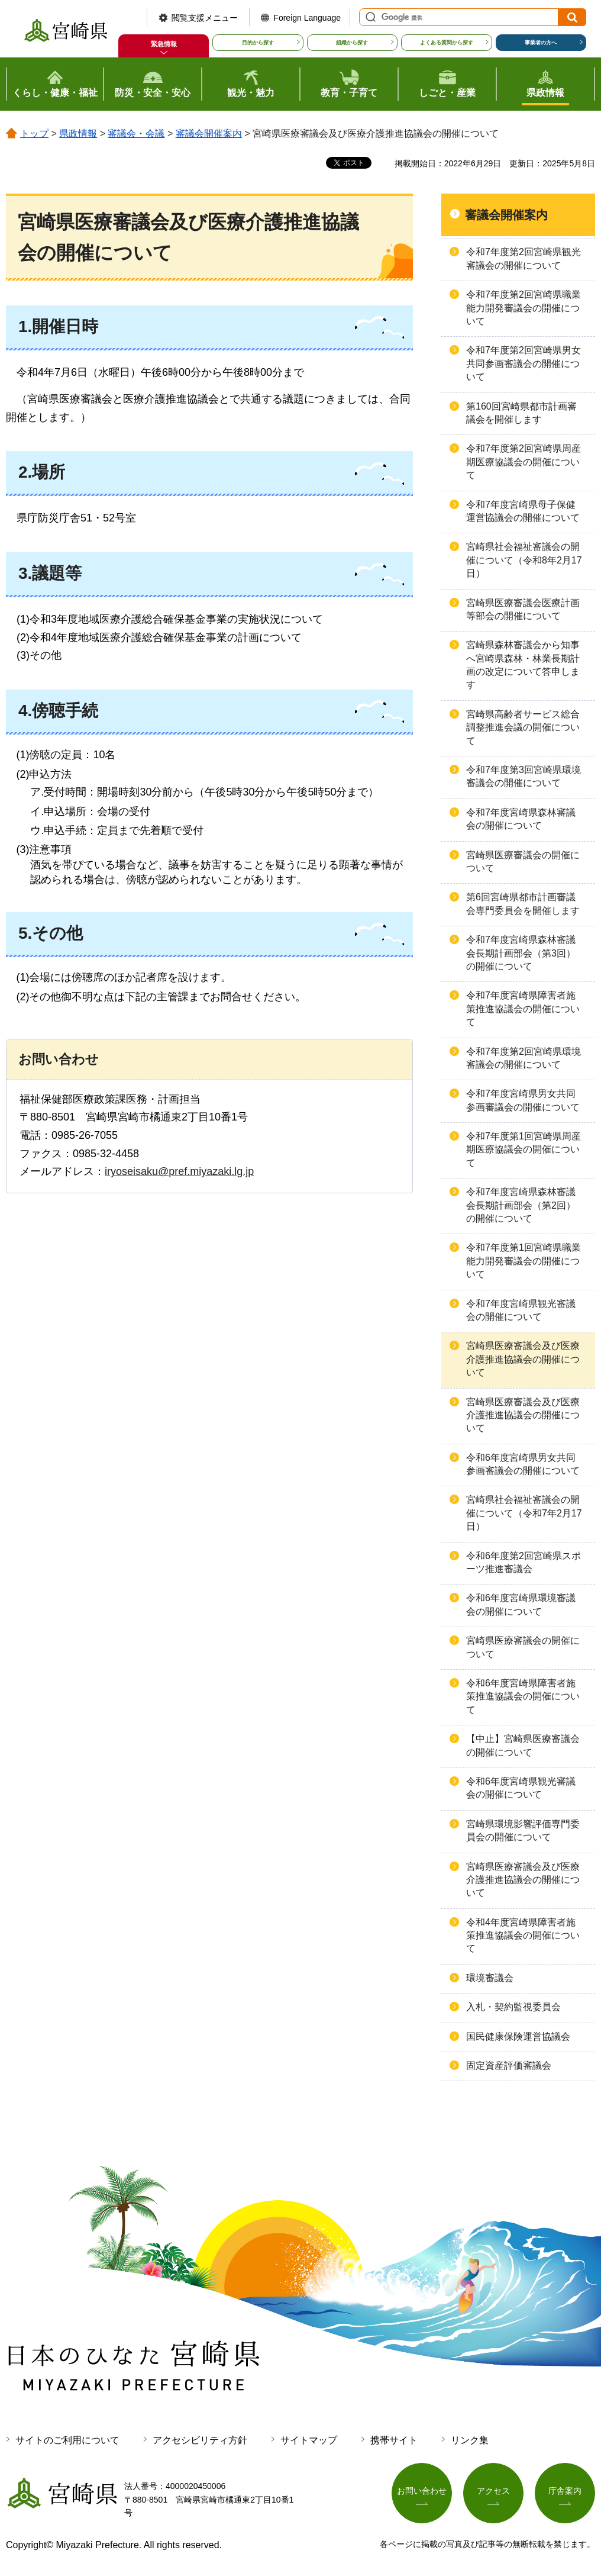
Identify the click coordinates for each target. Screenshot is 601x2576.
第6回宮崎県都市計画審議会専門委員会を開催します (523, 903)
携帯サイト (394, 2440)
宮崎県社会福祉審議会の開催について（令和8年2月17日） (524, 560)
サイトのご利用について (67, 2440)
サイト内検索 (369, 17)
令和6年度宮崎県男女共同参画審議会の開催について (523, 1464)
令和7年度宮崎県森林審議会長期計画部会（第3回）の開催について (521, 953)
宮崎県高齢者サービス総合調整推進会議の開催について (523, 727)
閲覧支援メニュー (205, 17)
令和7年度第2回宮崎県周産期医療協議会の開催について (523, 461)
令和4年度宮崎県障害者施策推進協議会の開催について (523, 1935)
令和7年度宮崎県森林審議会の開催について (521, 818)
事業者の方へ (541, 43)
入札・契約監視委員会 (513, 2007)
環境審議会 (489, 1978)
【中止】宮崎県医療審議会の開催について (523, 1745)
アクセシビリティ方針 (200, 2440)
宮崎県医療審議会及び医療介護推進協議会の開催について (523, 1359)
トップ (34, 133)
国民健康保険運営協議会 (518, 2036)
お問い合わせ (422, 2491)
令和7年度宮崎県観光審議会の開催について (521, 1310)
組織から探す (352, 43)
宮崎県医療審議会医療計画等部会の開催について (523, 609)
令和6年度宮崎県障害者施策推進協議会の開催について (523, 1696)
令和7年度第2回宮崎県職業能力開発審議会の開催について (523, 307)
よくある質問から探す (446, 43)
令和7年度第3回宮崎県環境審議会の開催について (523, 776)
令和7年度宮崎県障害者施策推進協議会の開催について (523, 1008)
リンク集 (470, 2440)
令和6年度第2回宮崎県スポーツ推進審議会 (523, 1562)
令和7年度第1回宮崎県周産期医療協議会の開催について (523, 1149)
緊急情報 (164, 43)
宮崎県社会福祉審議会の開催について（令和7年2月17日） (524, 1513)
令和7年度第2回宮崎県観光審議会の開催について (523, 258)
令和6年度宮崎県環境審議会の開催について (521, 1604)
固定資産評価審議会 (508, 2065)
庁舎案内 (564, 2491)
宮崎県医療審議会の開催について (523, 861)
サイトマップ (308, 2440)
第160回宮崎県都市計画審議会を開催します (521, 412)
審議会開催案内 (209, 133)
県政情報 (78, 133)
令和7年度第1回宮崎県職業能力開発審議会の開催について (523, 1260)
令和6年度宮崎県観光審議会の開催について (521, 1787)
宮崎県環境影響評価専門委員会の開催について (523, 1830)
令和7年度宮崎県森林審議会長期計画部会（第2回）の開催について (521, 1205)
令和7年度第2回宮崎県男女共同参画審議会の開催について (523, 363)
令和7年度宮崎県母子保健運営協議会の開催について (523, 511)
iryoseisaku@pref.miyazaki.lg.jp (179, 1171)
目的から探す (258, 43)
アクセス (493, 2491)
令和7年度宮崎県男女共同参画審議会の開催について (523, 1100)
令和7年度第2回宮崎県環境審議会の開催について (523, 1058)
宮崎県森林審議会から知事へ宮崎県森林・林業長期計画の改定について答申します (523, 665)
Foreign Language (307, 17)
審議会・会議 (136, 133)
